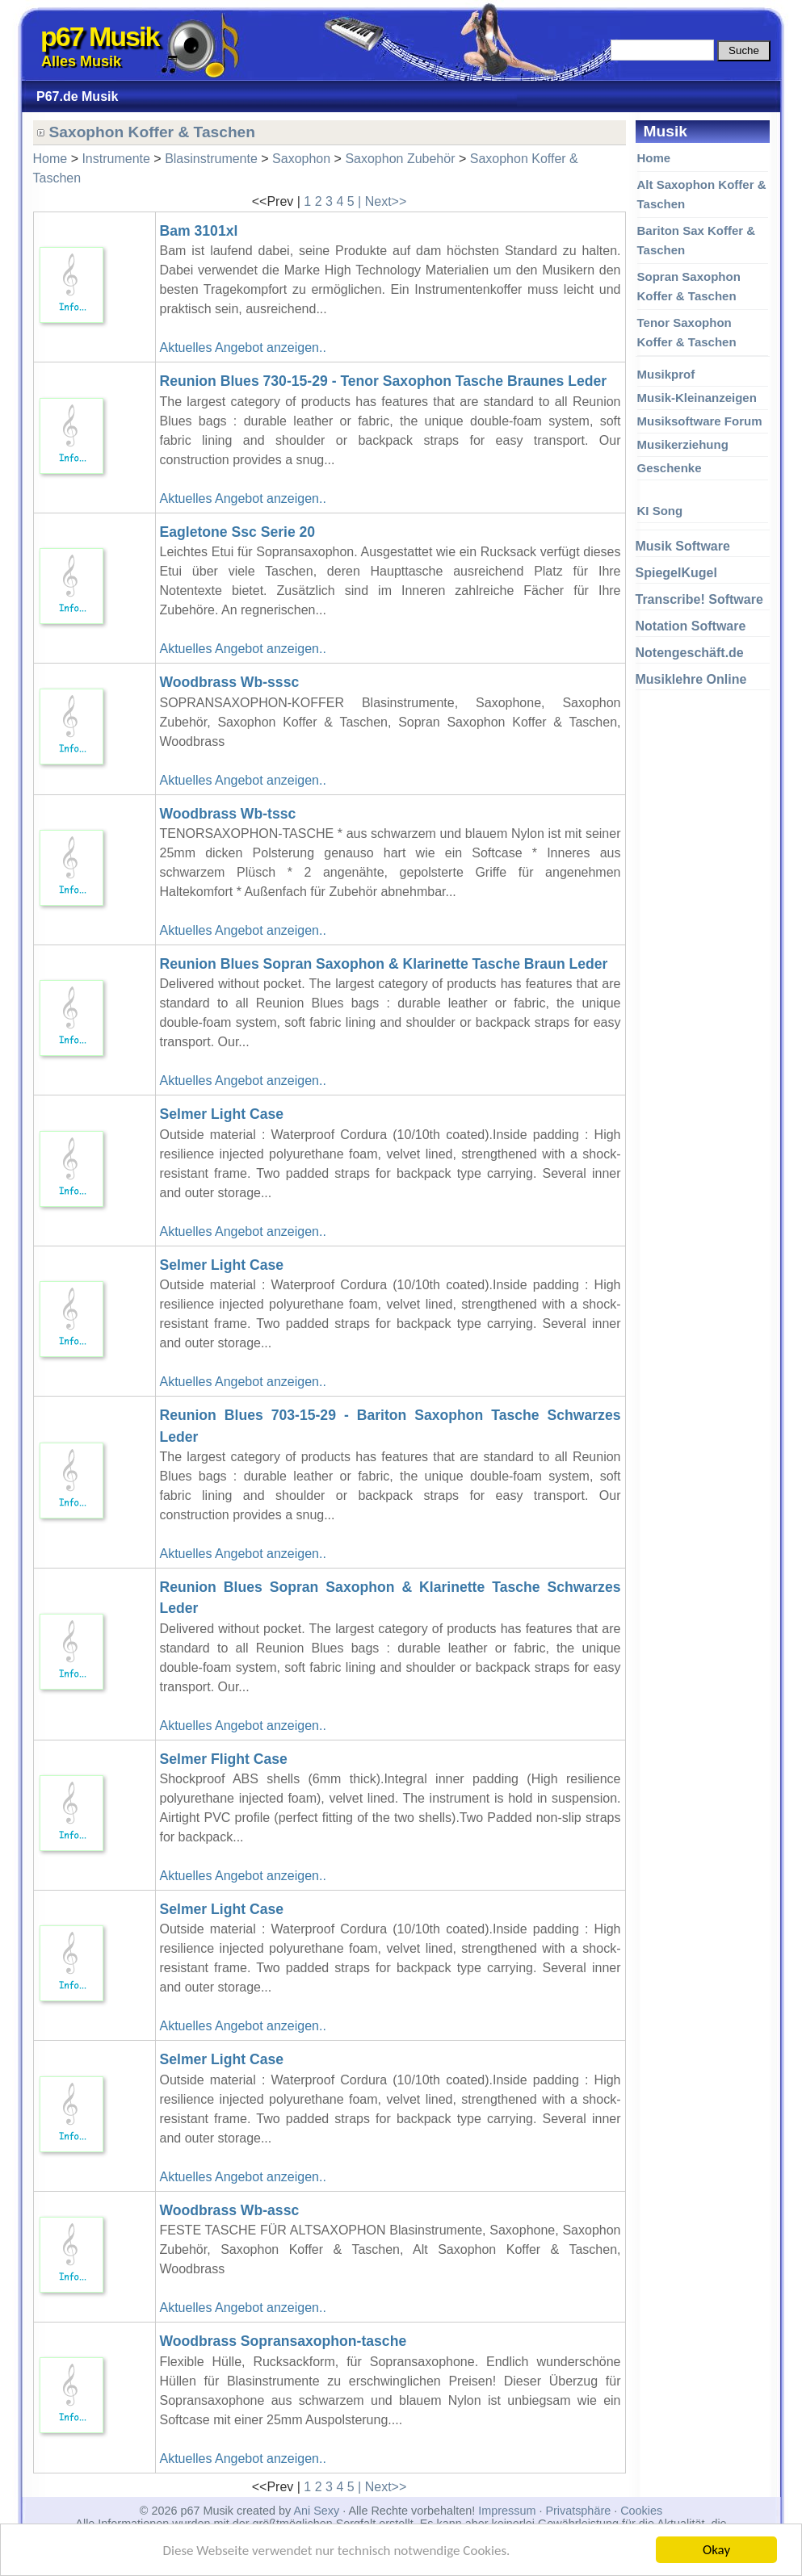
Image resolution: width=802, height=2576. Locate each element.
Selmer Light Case (222, 1114)
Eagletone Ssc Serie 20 (238, 532)
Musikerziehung (683, 444)
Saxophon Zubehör (400, 158)
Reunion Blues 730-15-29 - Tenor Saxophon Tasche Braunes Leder (383, 381)
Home (654, 158)
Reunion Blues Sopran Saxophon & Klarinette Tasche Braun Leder (384, 964)
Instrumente (115, 158)
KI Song (660, 510)
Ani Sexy (316, 2510)
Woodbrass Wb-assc (230, 2210)
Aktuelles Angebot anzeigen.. (243, 347)
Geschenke (669, 468)
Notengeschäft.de (690, 653)
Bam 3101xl (199, 231)
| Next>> (382, 201)
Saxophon (301, 158)
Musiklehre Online (691, 679)
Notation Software (691, 626)
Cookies (641, 2510)
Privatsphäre (578, 2510)
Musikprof (666, 374)
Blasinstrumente (211, 158)
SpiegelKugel (676, 573)
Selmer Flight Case (224, 1759)
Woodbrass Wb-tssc (228, 814)
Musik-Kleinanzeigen (697, 397)
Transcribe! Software (699, 599)
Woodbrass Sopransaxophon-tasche (283, 2341)
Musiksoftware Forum (699, 421)
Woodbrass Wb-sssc (230, 682)
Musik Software (683, 546)
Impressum (506, 2510)
